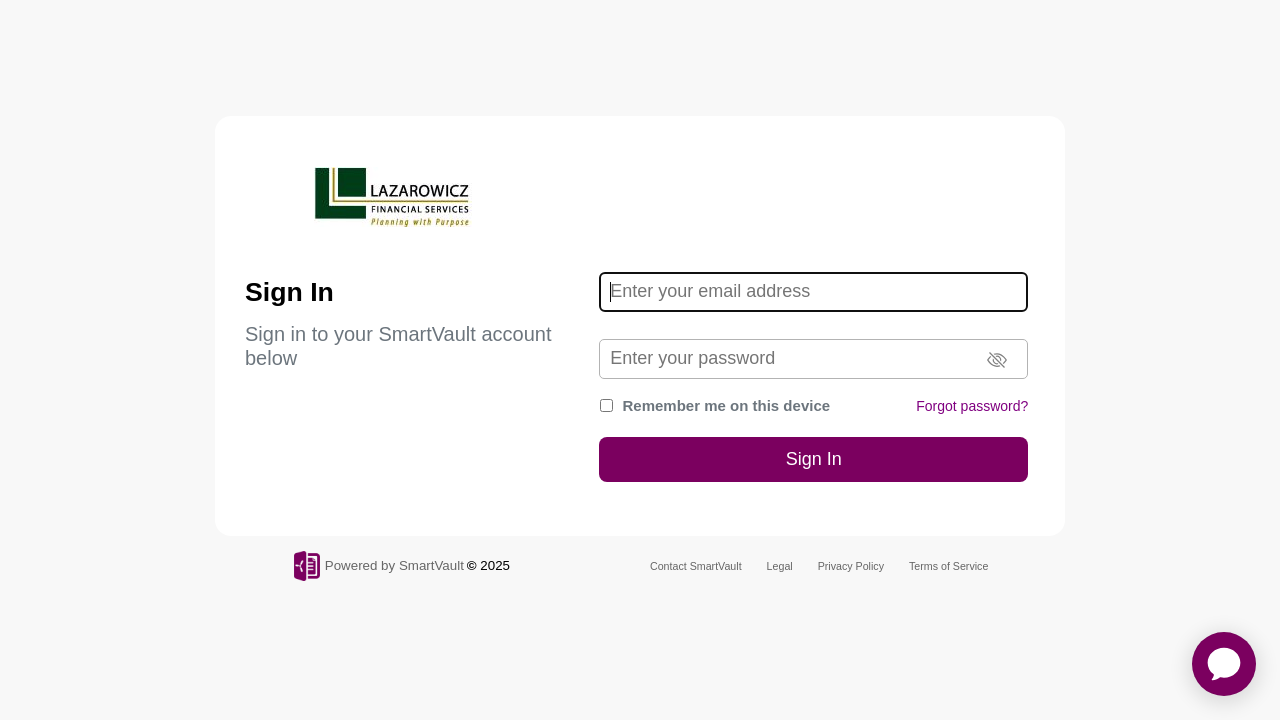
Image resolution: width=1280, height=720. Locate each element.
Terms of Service (948, 566)
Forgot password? (972, 406)
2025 (495, 565)
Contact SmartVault (696, 566)
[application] (1224, 664)
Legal (780, 566)
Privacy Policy (851, 566)
